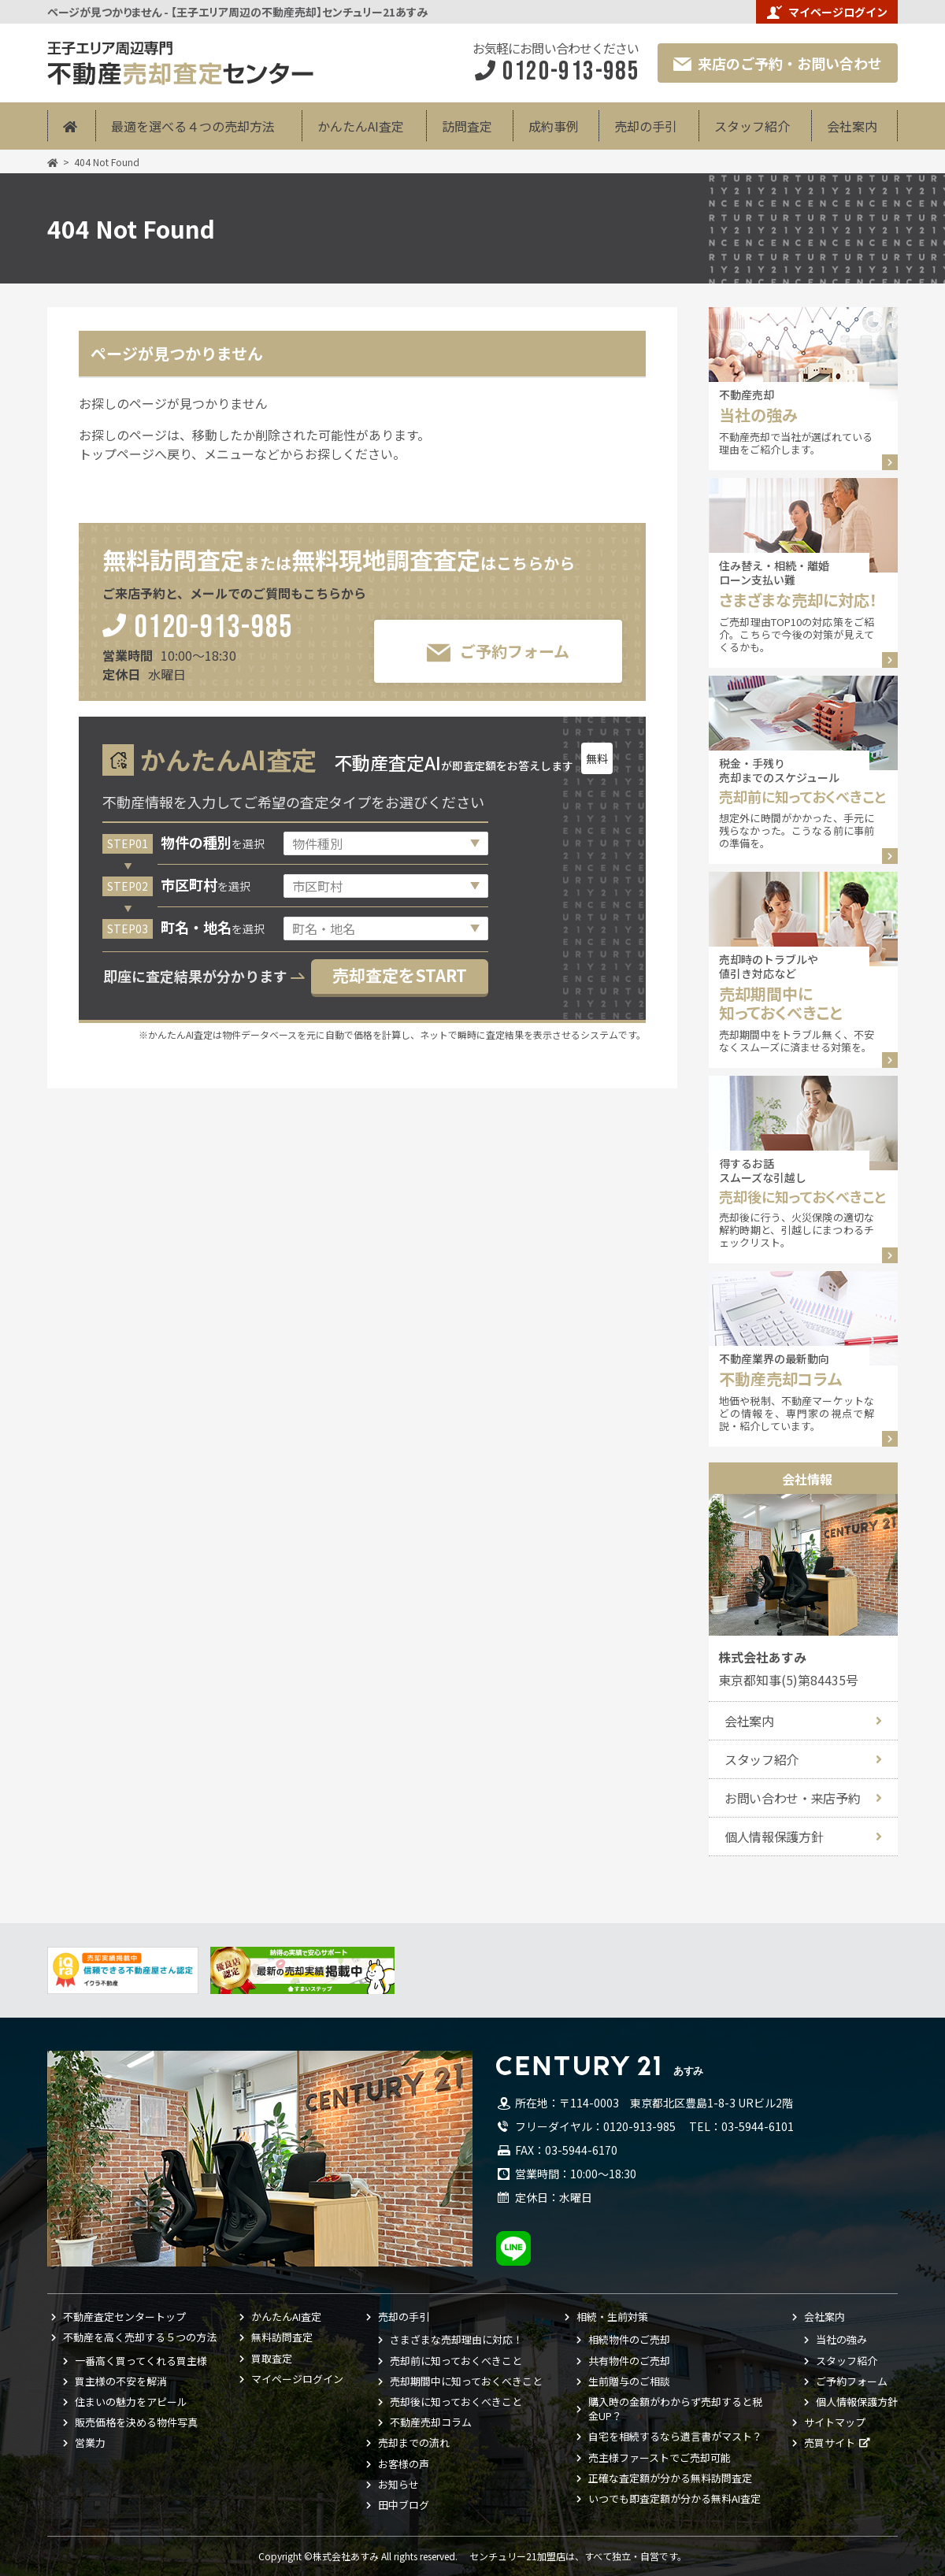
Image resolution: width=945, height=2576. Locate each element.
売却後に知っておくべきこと (456, 2402)
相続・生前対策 (612, 2317)
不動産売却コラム (431, 2422)
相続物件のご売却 (629, 2340)
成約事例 (553, 126)
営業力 (90, 2443)
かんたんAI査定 (360, 126)
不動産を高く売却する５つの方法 (140, 2337)
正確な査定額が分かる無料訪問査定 (670, 2478)
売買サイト (829, 2443)
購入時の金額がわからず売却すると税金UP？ (675, 2409)
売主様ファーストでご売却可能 (659, 2458)
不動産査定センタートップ (124, 2317)
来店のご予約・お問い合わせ (777, 63)
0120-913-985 (214, 629)
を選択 (213, 843)
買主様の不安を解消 (121, 2381)
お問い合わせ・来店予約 (792, 1797)
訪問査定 (467, 126)
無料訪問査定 (282, 2337)
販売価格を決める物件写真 (136, 2422)
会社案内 (852, 126)
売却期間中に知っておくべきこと (466, 2381)
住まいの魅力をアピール (131, 2402)
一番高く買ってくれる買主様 (141, 2361)
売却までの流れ (414, 2443)
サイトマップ (834, 2422)
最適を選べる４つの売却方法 (193, 126)
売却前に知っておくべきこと (456, 2361)
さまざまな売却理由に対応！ (456, 2340)
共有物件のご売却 (629, 2361)
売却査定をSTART (399, 975)
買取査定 (271, 2359)
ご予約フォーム (498, 652)
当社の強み (841, 2340)
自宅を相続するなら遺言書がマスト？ (675, 2437)
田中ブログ (403, 2505)
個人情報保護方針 (773, 1836)
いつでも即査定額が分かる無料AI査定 (674, 2499)
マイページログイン (827, 12)
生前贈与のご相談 (629, 2381)
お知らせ (398, 2485)
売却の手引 (645, 126)
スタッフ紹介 (752, 126)
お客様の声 (403, 2464)
